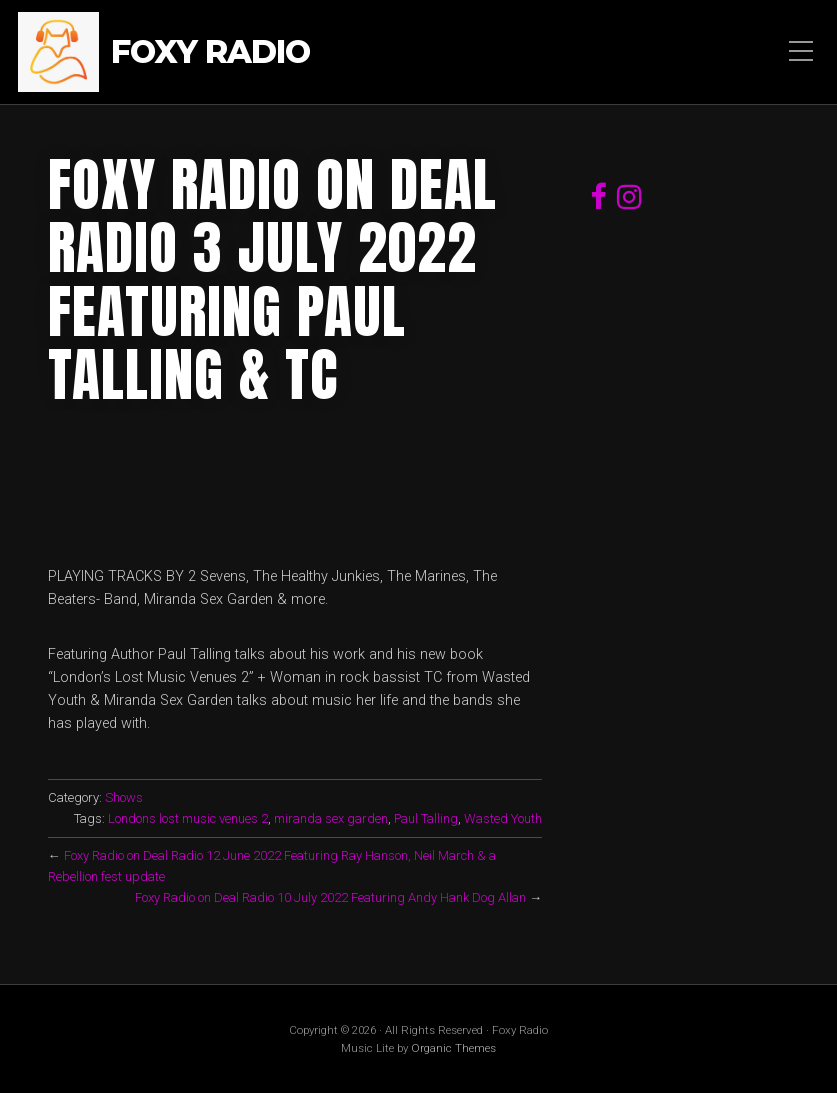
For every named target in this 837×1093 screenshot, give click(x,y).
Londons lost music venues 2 (188, 818)
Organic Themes (453, 1048)
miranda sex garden (331, 818)
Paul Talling (426, 818)
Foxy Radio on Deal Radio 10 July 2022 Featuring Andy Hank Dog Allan (330, 897)
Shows (124, 797)
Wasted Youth (503, 818)
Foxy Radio (210, 52)
